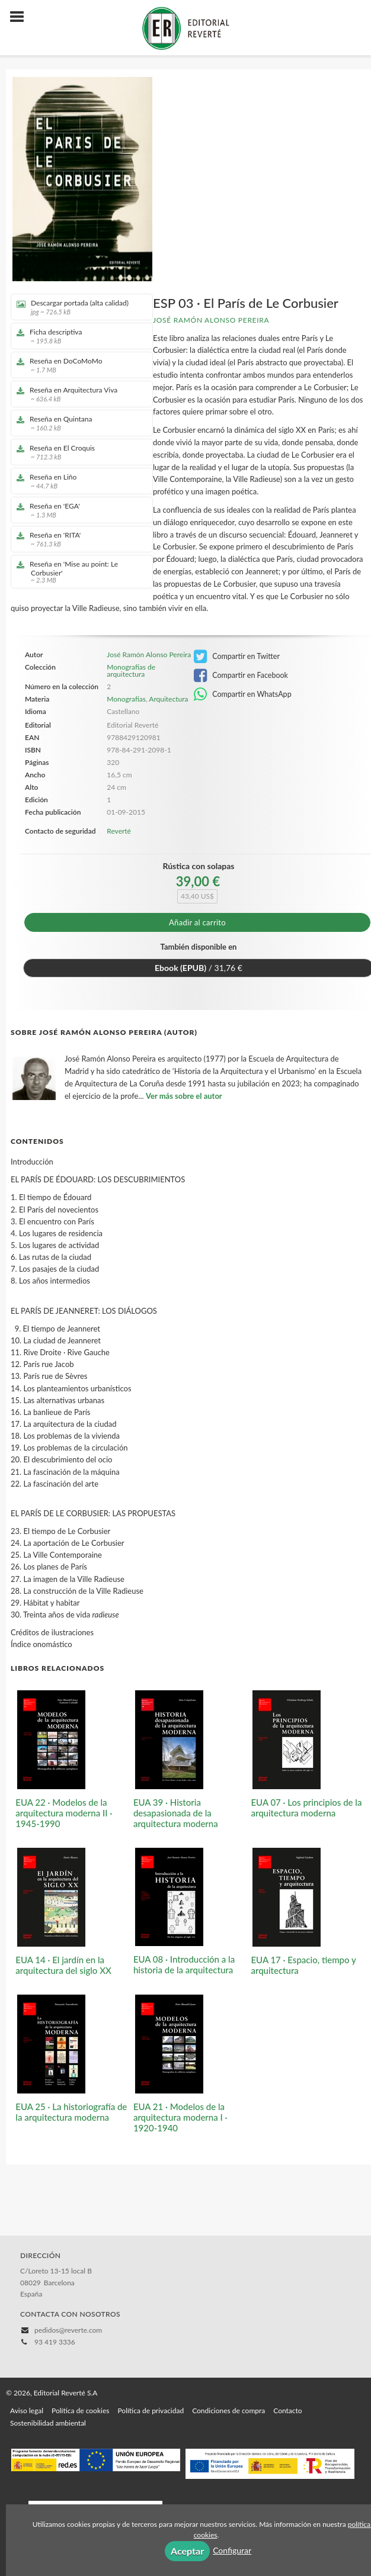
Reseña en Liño (78, 481)
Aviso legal (26, 2410)
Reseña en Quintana (78, 423)
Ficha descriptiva (78, 336)
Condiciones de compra (228, 2410)
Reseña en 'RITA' (78, 539)
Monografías (126, 698)
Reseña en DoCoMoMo (78, 365)
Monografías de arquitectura (131, 671)
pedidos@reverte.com (68, 2330)
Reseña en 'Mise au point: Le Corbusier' (78, 571)
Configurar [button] (232, 2550)
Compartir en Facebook (241, 675)
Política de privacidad (150, 2410)
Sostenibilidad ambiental (48, 2423)
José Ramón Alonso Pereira (211, 320)
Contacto (287, 2410)
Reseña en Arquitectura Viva (78, 394)
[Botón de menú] (21, 17)
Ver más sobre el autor (184, 1096)
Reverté (119, 830)
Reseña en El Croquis (78, 452)
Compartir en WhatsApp (243, 694)
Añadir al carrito (197, 922)
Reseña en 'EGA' (78, 510)
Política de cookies (80, 2410)
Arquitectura (168, 698)
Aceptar (187, 2550)
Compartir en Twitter (237, 656)
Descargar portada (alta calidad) (78, 307)
